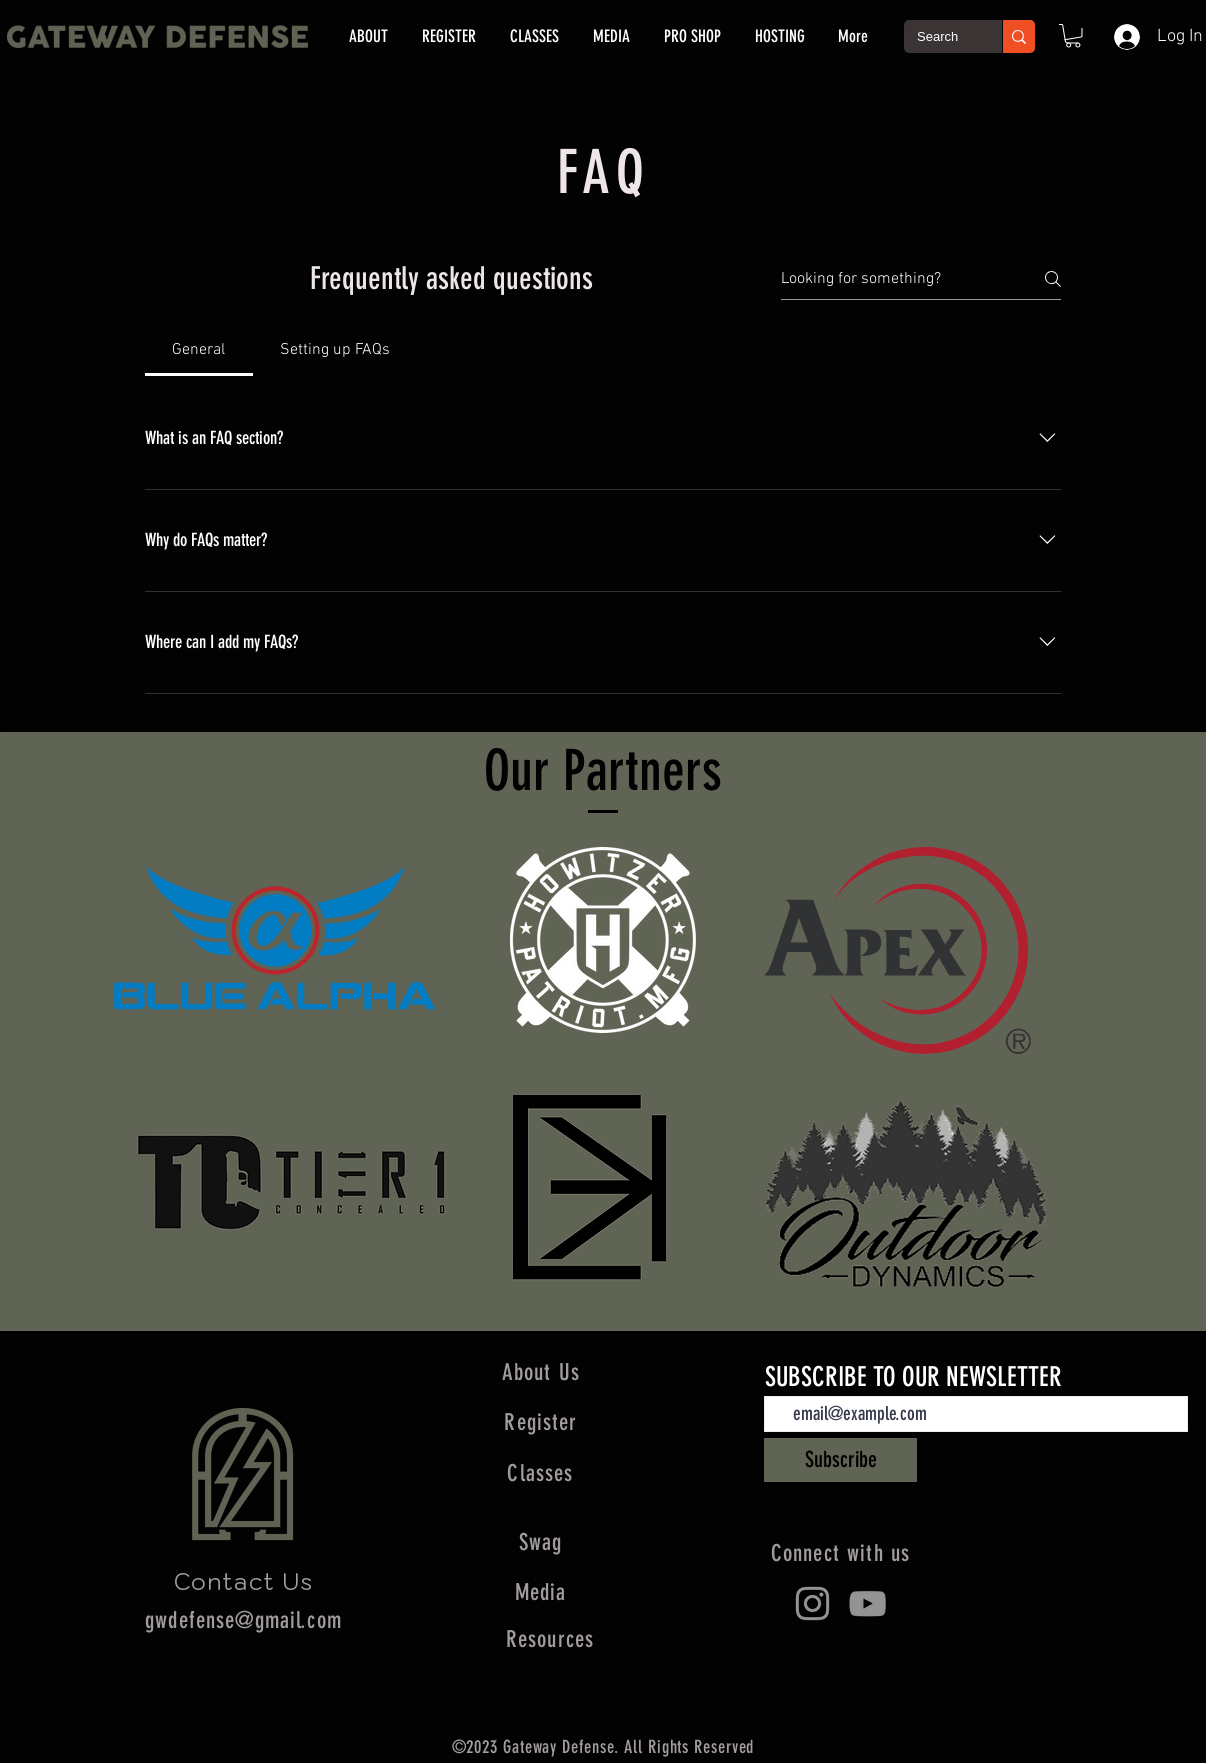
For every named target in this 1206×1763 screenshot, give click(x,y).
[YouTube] (867, 1603)
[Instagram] (812, 1603)
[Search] (938, 37)
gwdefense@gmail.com (243, 1620)
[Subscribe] (840, 1460)
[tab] (199, 350)
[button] (1073, 36)
